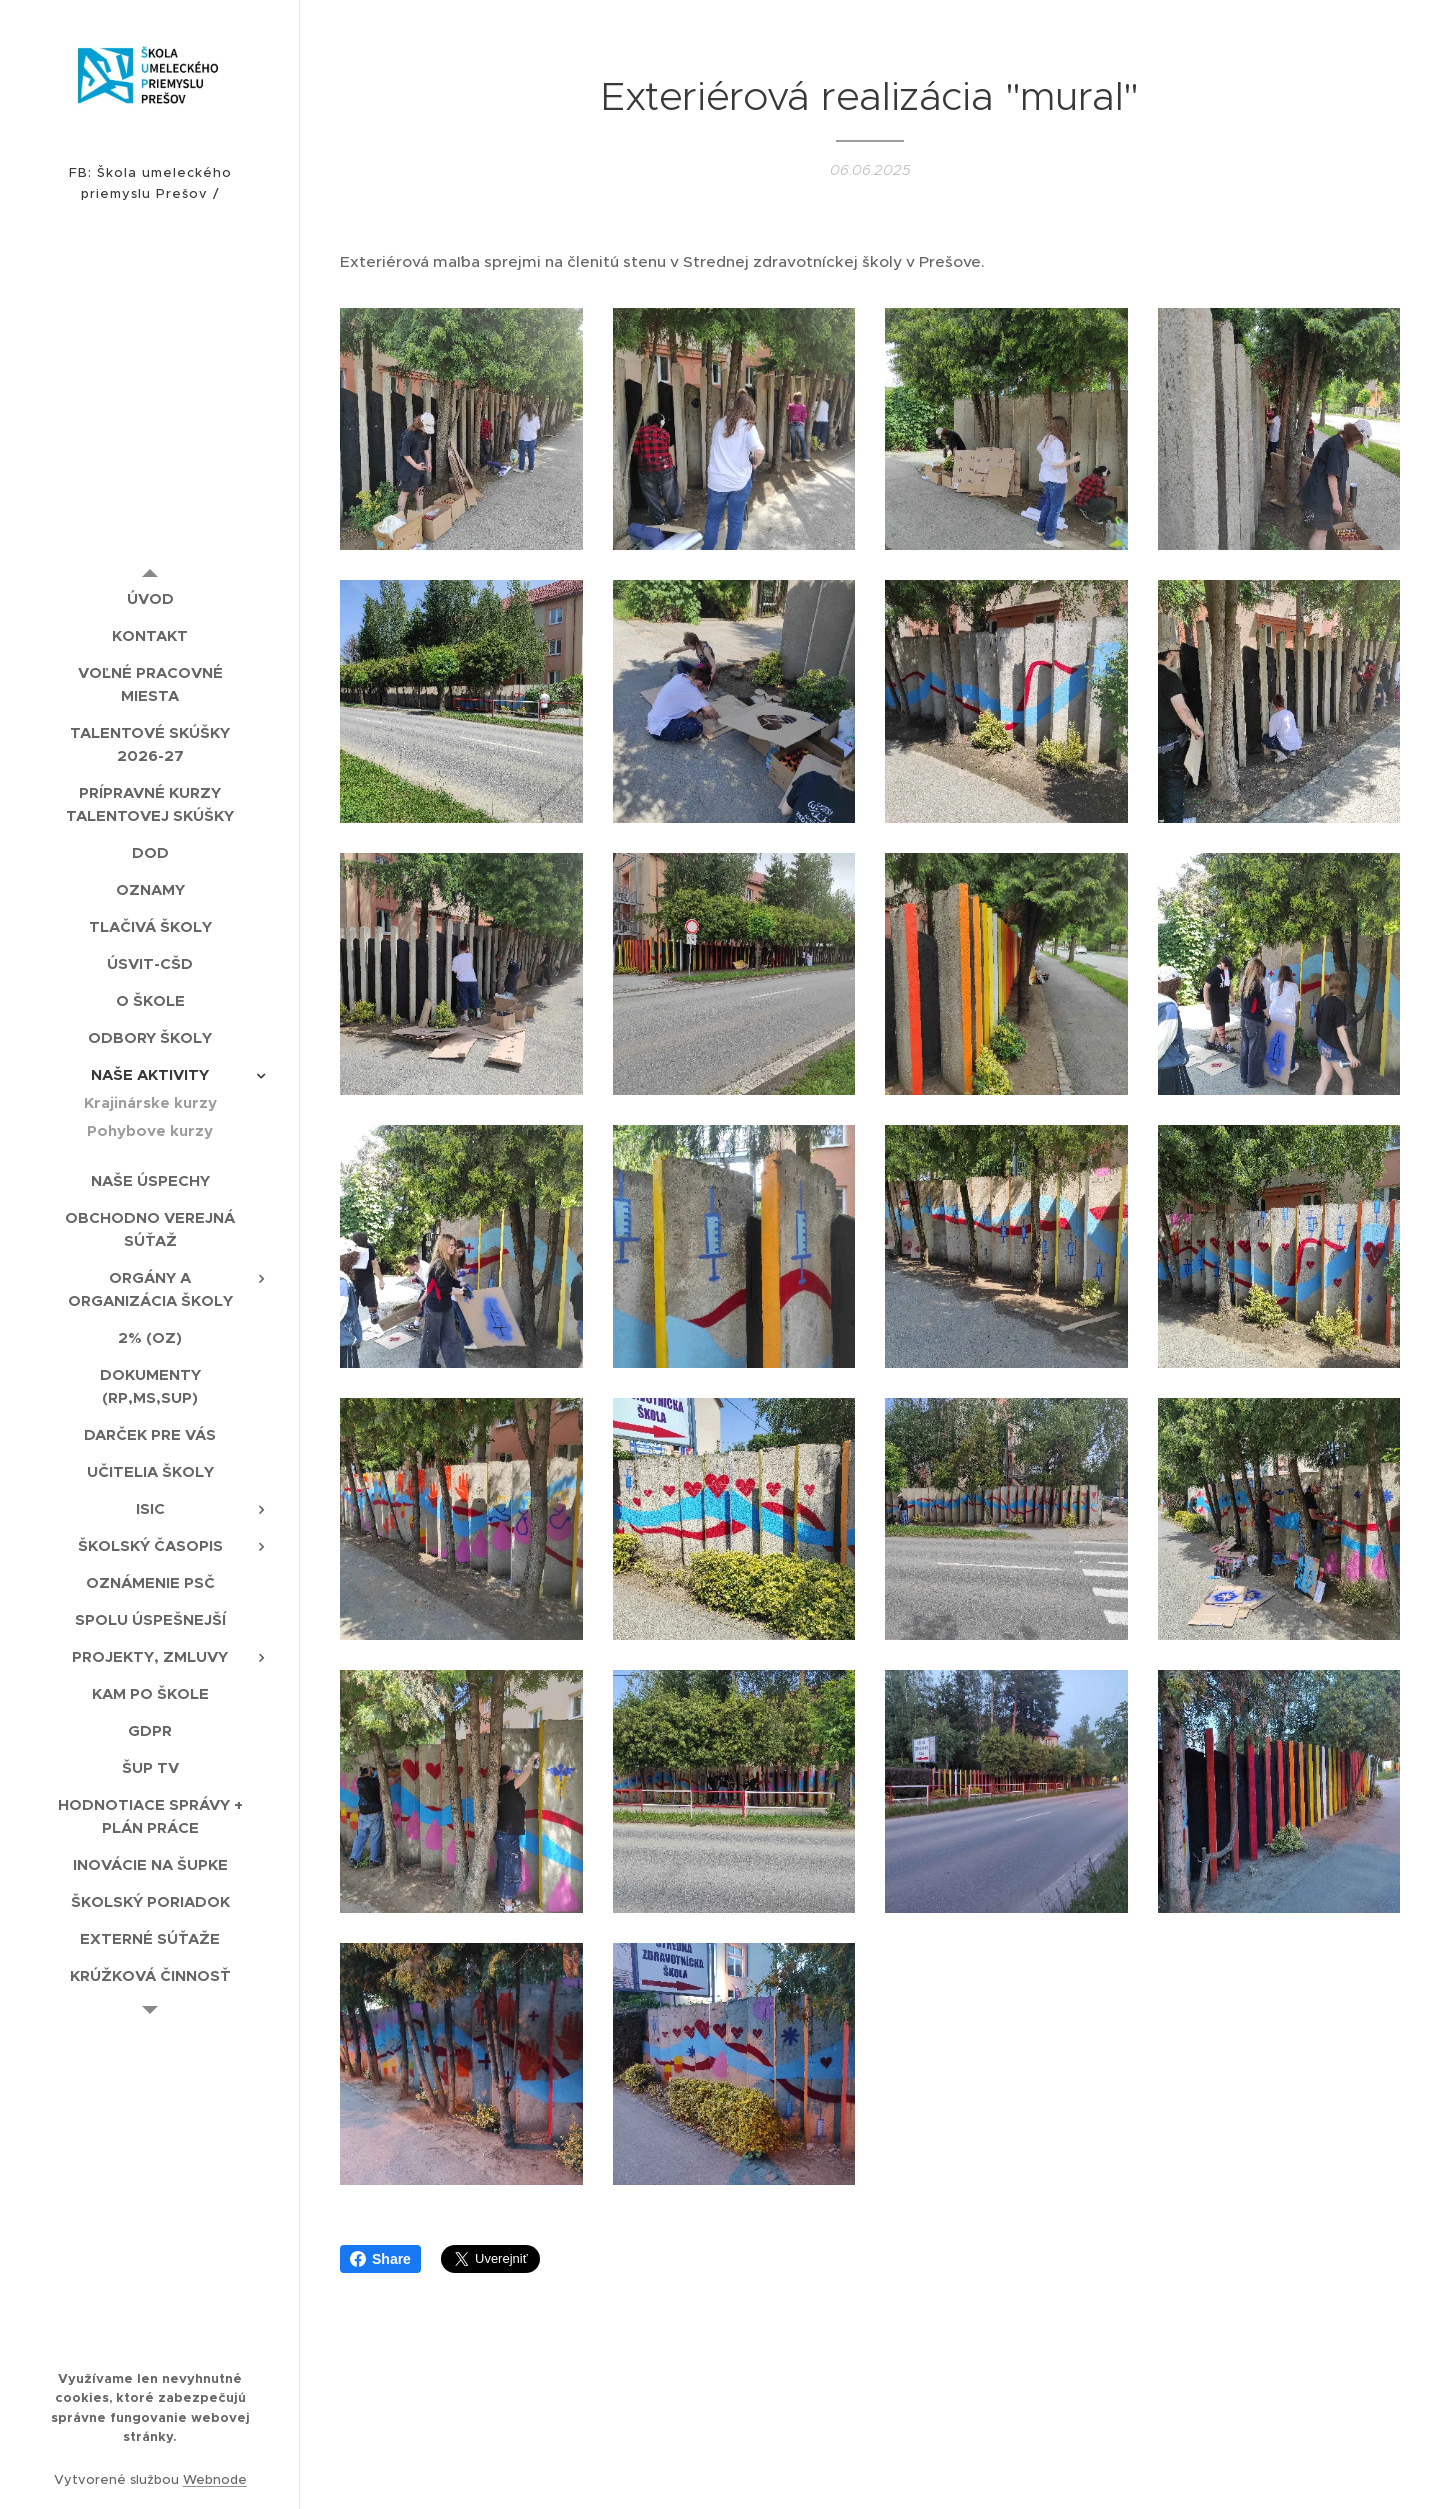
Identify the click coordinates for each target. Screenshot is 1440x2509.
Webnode (215, 2479)
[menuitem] (150, 598)
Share (380, 2259)
